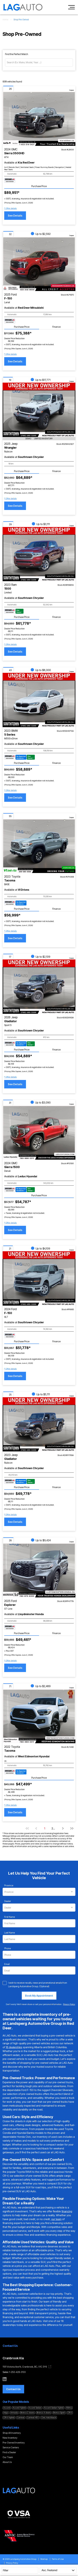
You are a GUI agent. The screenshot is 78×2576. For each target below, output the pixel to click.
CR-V (69, 2412)
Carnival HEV (33, 2417)
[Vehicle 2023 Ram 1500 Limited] (39, 554)
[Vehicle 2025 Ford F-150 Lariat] (39, 264)
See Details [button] (15, 215)
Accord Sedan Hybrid (53, 2407)
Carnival (20, 2417)
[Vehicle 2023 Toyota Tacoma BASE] (39, 846)
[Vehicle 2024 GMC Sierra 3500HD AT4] (39, 118)
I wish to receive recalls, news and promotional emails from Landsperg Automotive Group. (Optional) (37, 1984)
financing (67, 2211)
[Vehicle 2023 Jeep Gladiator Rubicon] (39, 1424)
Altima (69, 2407)
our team (56, 2219)
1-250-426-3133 (17, 2372)
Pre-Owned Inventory (14, 2442)
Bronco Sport (59, 2412)
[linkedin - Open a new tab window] (5, 2379)
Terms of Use (58, 2559)
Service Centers (11, 2447)
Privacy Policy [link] (69, 2004)
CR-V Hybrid (8, 2417)
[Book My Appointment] (39, 1995)
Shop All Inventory (12, 2432)
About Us (7, 2462)
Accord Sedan (34, 2407)
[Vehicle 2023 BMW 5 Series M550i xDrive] (39, 700)
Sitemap (44, 2559)
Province (8, 1885)
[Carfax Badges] (9, 180)
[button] (10, 208)
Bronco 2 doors (27, 2412)
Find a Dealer (9, 2452)
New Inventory (10, 2437)
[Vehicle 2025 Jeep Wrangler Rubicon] (39, 410)
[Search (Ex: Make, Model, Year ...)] (39, 62)
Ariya (5, 2412)
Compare (71, 90)
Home (5, 19)
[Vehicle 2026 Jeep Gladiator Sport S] (39, 986)
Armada (14, 2412)
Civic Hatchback (48, 2417)
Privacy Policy (12, 2563)
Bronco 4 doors (44, 2412)
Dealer (7, 1901)
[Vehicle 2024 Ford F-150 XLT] (39, 1278)
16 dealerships (14, 2047)
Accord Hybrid (19, 2407)
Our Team (8, 2457)
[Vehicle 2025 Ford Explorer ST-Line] (39, 1570)
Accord (6, 2407)
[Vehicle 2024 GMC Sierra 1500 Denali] (39, 1132)
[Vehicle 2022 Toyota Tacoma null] (39, 1716)
